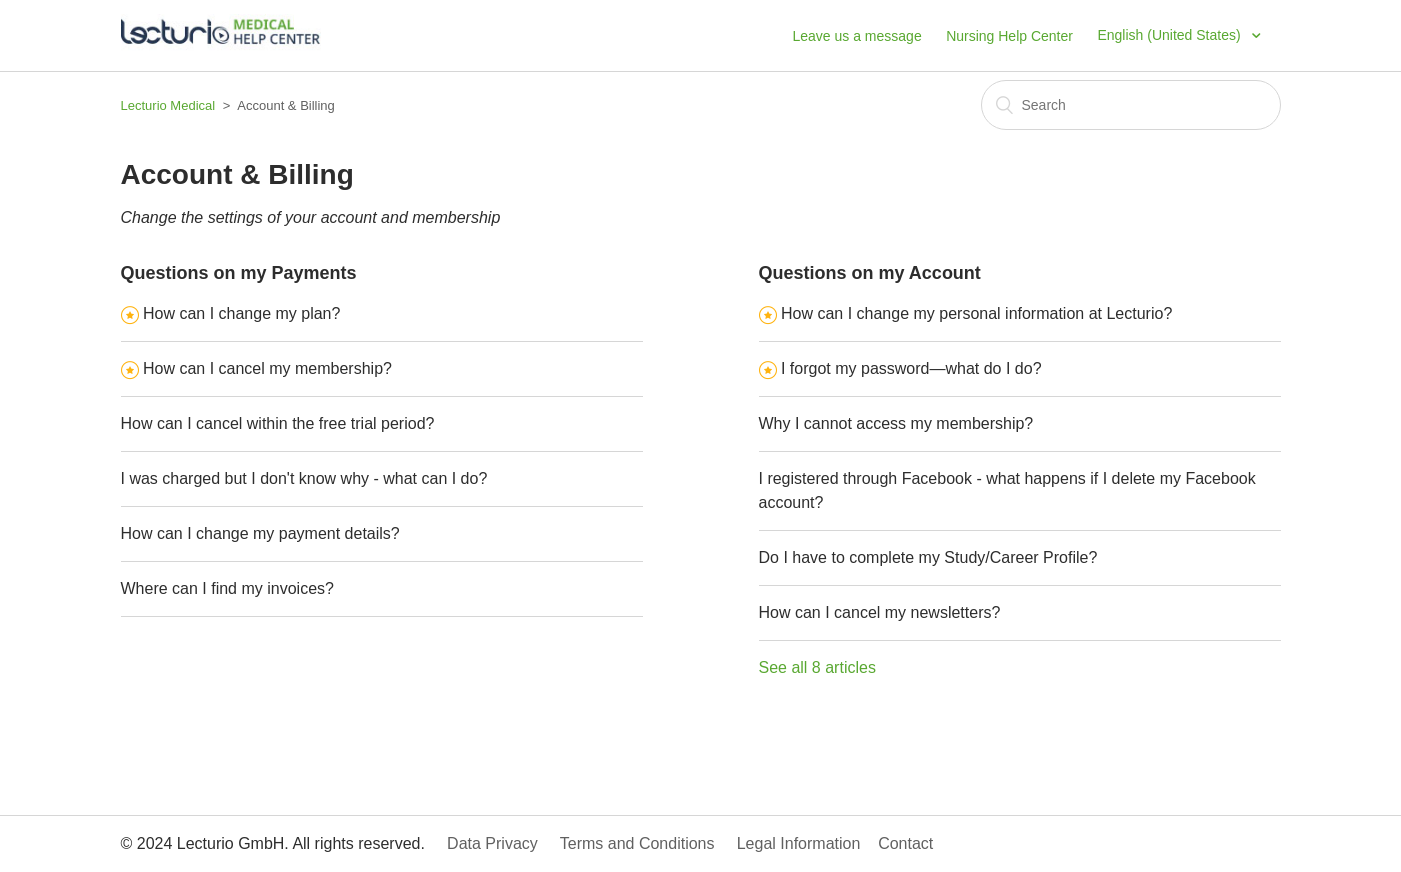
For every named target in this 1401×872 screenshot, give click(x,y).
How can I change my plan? (241, 313)
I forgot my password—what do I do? (911, 368)
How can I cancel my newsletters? (880, 612)
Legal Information (807, 843)
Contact (914, 843)
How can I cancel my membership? (267, 368)
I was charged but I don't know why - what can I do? (304, 478)
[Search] (1131, 105)
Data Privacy (501, 843)
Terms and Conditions (646, 843)
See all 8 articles (817, 667)
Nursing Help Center (1009, 36)
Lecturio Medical (168, 105)
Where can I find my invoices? (227, 588)
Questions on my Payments (239, 273)
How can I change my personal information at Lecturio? (976, 313)
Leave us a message (856, 36)
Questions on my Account (870, 273)
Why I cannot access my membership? (896, 423)
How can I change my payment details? (260, 533)
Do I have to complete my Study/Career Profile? (928, 557)
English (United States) (1170, 35)
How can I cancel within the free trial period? (278, 423)
